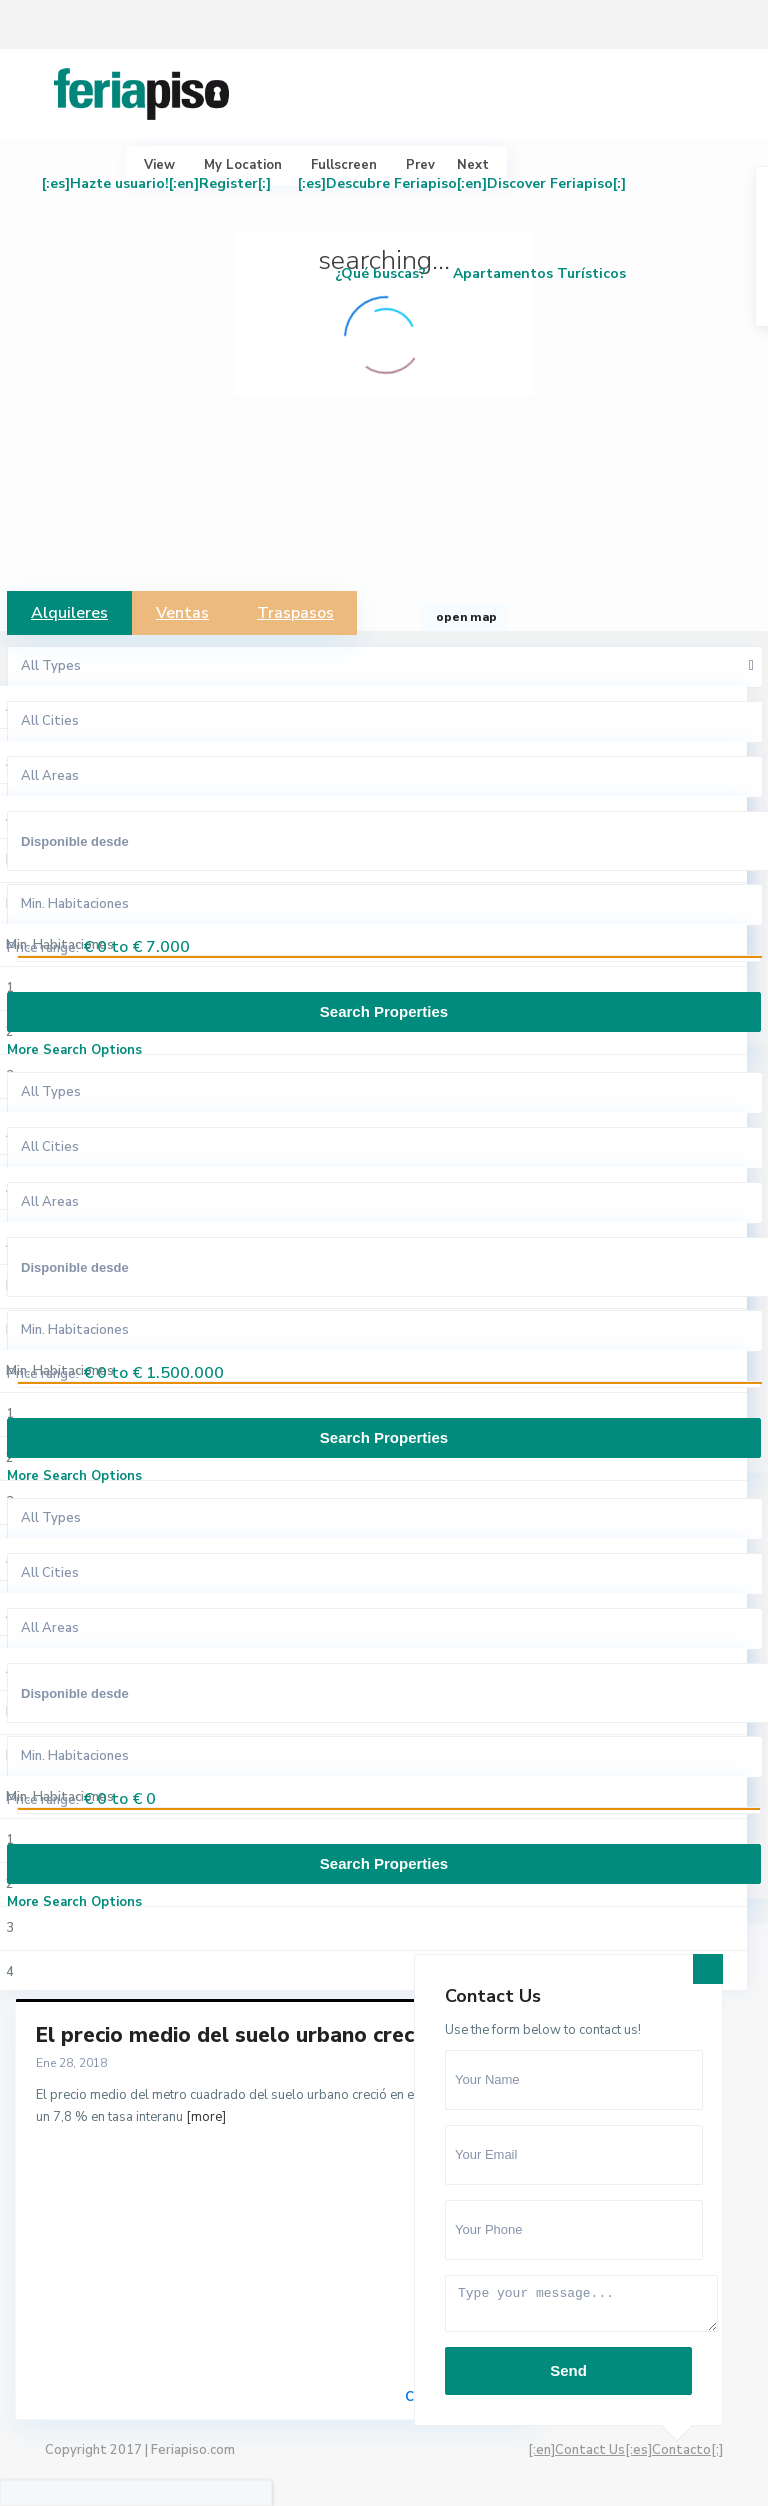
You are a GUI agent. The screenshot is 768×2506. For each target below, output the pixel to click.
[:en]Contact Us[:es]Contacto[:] (625, 2450)
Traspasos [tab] (295, 613)
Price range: (43, 948)
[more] (206, 2117)
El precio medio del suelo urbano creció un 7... (266, 2035)
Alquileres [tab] (69, 613)
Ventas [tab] (182, 613)
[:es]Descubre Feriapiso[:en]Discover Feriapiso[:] (462, 183)
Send (568, 2370)
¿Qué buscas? (380, 273)
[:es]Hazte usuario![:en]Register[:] (156, 183)
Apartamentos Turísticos (539, 273)
